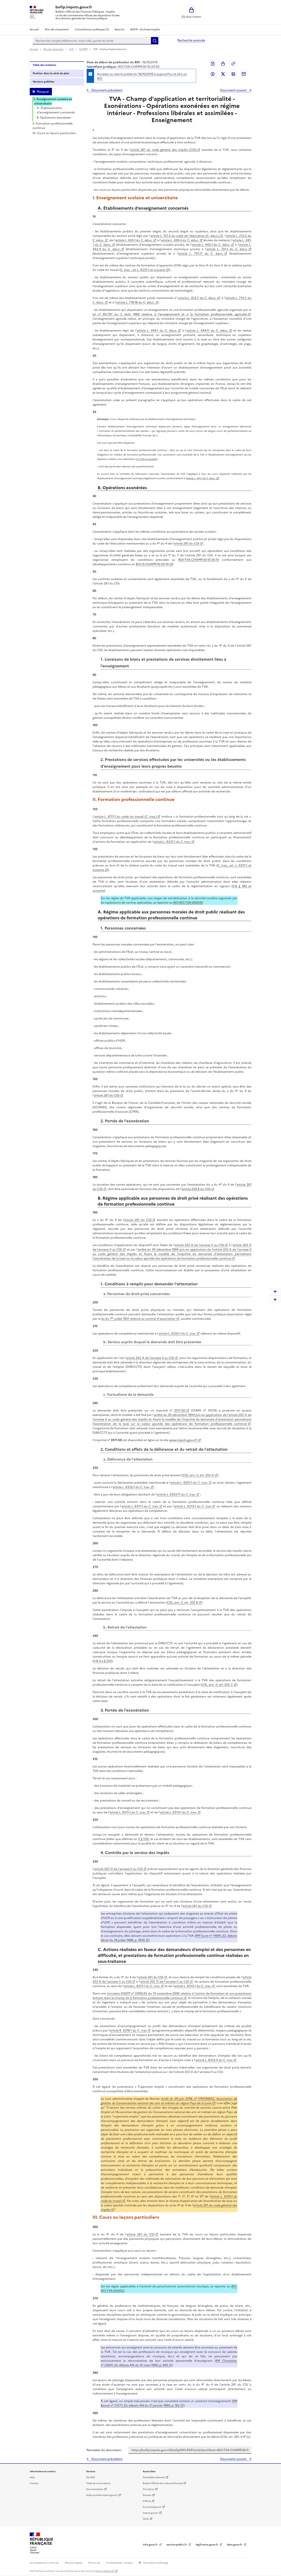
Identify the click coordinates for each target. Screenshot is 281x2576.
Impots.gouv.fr (150, 2513)
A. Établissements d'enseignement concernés (56, 110)
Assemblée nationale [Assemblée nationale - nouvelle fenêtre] (154, 2477)
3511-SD (179, 1410)
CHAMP (83, 49)
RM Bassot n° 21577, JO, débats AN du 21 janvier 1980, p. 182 (169, 2403)
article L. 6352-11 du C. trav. (176, 1494)
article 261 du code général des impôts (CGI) (163, 149)
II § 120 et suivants (146, 459)
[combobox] (92, 40)
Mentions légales (74, 2563)
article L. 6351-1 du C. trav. (189, 1482)
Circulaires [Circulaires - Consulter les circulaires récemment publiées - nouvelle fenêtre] (148, 2489)
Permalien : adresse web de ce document (233, 63)
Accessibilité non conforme (44, 2563)
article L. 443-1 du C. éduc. (211, 244)
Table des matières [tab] (44, 65)
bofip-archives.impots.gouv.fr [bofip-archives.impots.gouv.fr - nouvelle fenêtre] (101, 2495)
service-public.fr (177, 2545)
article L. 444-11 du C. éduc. (207, 330)
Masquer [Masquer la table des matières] (43, 91)
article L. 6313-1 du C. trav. (178, 1812)
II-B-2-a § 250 (102, 1661)
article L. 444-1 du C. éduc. (157, 330)
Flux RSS (90, 2477)
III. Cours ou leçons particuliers (54, 133)
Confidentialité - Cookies (119, 2563)
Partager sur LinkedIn (233, 74)
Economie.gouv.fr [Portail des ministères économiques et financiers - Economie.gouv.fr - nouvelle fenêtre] (152, 2507)
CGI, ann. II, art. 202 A (198, 1475)
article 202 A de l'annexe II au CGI (199, 1245)
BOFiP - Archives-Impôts (145, 29)
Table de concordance (98, 2483)
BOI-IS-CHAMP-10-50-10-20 (154, 564)
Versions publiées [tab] (43, 82)
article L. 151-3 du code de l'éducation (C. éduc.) (185, 235)
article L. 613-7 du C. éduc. (197, 298)
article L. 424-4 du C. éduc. (180, 240)
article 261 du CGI (186, 543)
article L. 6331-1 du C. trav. (172, 841)
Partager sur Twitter (223, 74)
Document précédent (106, 90)
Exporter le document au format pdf (212, 63)
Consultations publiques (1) (92, 29)
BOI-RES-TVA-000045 (188, 902)
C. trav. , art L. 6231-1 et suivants (142, 270)
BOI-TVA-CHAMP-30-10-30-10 (198, 559)
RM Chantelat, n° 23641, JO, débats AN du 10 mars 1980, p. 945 (169, 2362)
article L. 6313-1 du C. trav (192, 1506)
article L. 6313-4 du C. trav (214, 2060)
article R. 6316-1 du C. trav (128, 2030)
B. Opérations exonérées (54, 117)
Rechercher (154, 40)
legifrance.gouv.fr (207, 2545)
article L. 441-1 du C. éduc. (201, 478)
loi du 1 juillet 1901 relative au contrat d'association (138, 1318)
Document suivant (233, 90)
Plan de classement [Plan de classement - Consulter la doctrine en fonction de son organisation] (57, 29)
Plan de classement (53, 49)
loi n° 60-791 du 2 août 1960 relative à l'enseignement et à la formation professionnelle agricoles (170, 314)
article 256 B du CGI (196, 1189)
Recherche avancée (191, 40)
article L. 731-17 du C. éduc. (201, 253)
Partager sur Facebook (212, 74)
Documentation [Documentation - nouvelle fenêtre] (94, 2489)
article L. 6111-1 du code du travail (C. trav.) (126, 816)
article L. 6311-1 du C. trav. (140, 1506)
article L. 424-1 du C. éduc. (134, 240)
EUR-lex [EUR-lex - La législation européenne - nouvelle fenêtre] (147, 2501)
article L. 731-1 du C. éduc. (227, 249)
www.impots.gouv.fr (183, 1440)
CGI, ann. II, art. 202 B (182, 1602)
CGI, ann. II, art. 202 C (217, 1684)
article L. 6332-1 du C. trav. (177, 1333)
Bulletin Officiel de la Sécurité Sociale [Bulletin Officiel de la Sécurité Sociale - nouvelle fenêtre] (163, 2483)
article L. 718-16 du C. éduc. (135, 302)
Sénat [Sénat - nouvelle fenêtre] (146, 2518)
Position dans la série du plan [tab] (51, 73)
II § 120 (143, 1839)
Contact (34, 2483)
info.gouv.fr (150, 2545)
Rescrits (120, 29)
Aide (32, 2477)
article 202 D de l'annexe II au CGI (119, 1869)
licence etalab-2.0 (105, 2571)
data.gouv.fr (235, 2545)
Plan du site (94, 2563)
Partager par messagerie (243, 74)
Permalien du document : (104, 2450)
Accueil (34, 29)
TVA (71, 49)
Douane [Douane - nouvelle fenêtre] (147, 2495)
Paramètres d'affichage (155, 2563)
